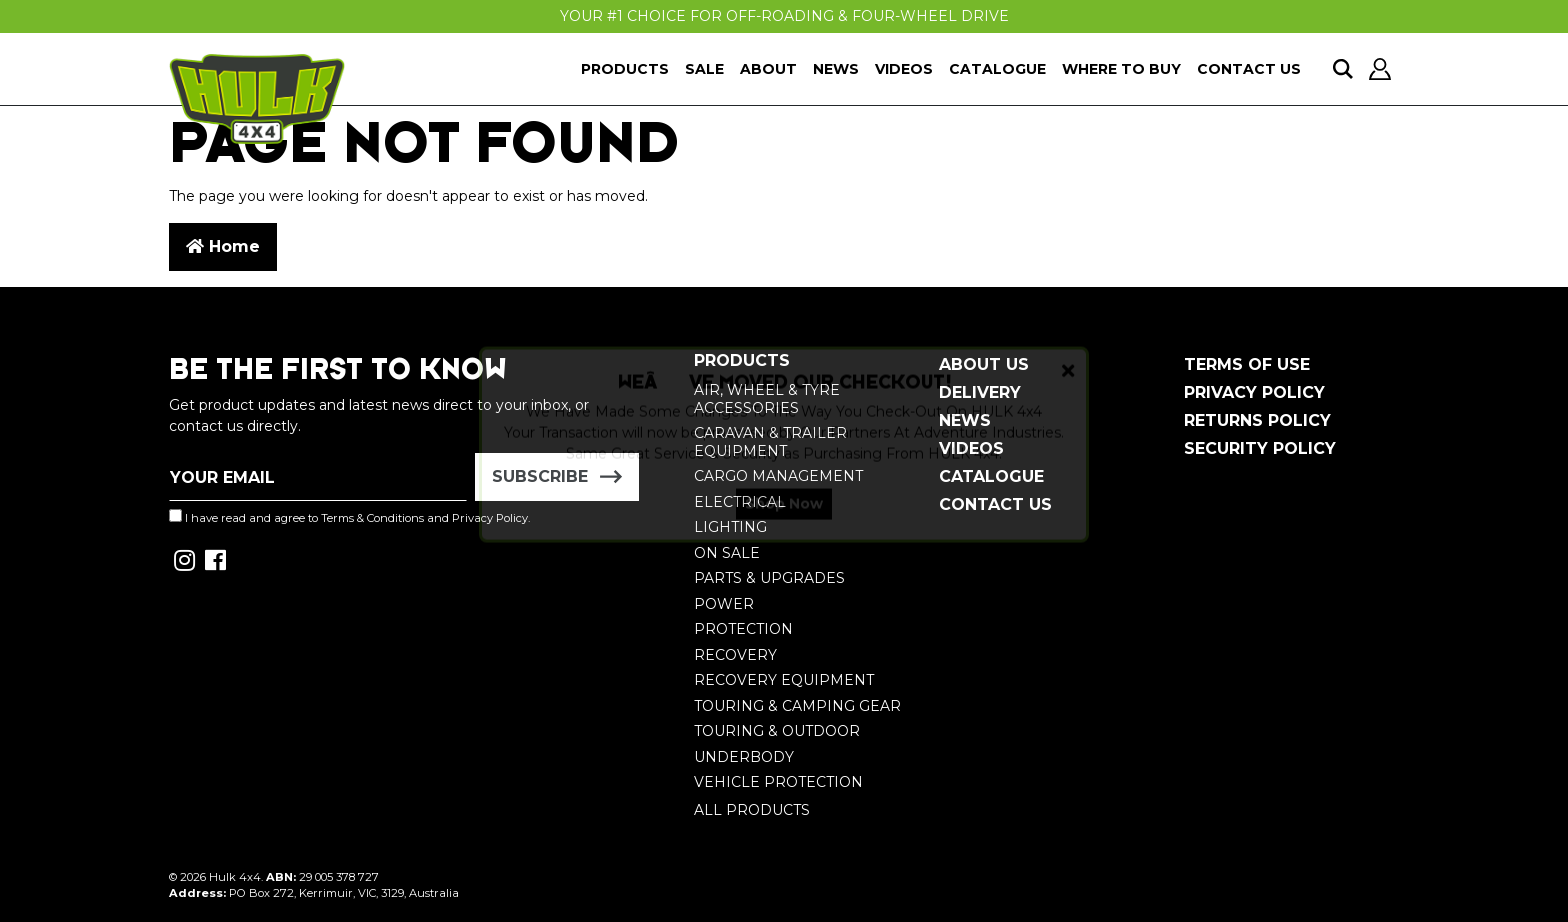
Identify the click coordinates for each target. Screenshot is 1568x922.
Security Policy (1260, 448)
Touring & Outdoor (777, 731)
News (836, 69)
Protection (743, 629)
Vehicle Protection (778, 782)
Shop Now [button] (784, 520)
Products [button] (625, 69)
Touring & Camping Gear (797, 706)
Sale (704, 69)
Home (223, 246)
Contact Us (1249, 69)
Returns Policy (1257, 420)
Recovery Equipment (784, 680)
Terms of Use (1247, 364)
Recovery (735, 655)
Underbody (744, 757)
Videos (904, 69)
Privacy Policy (1254, 392)
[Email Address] (318, 477)
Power (724, 604)
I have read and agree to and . (349, 517)
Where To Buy (1121, 69)
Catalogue (997, 69)
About (768, 69)
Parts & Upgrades (769, 578)
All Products (752, 810)
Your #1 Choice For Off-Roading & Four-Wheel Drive (784, 16)
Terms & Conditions (372, 518)
